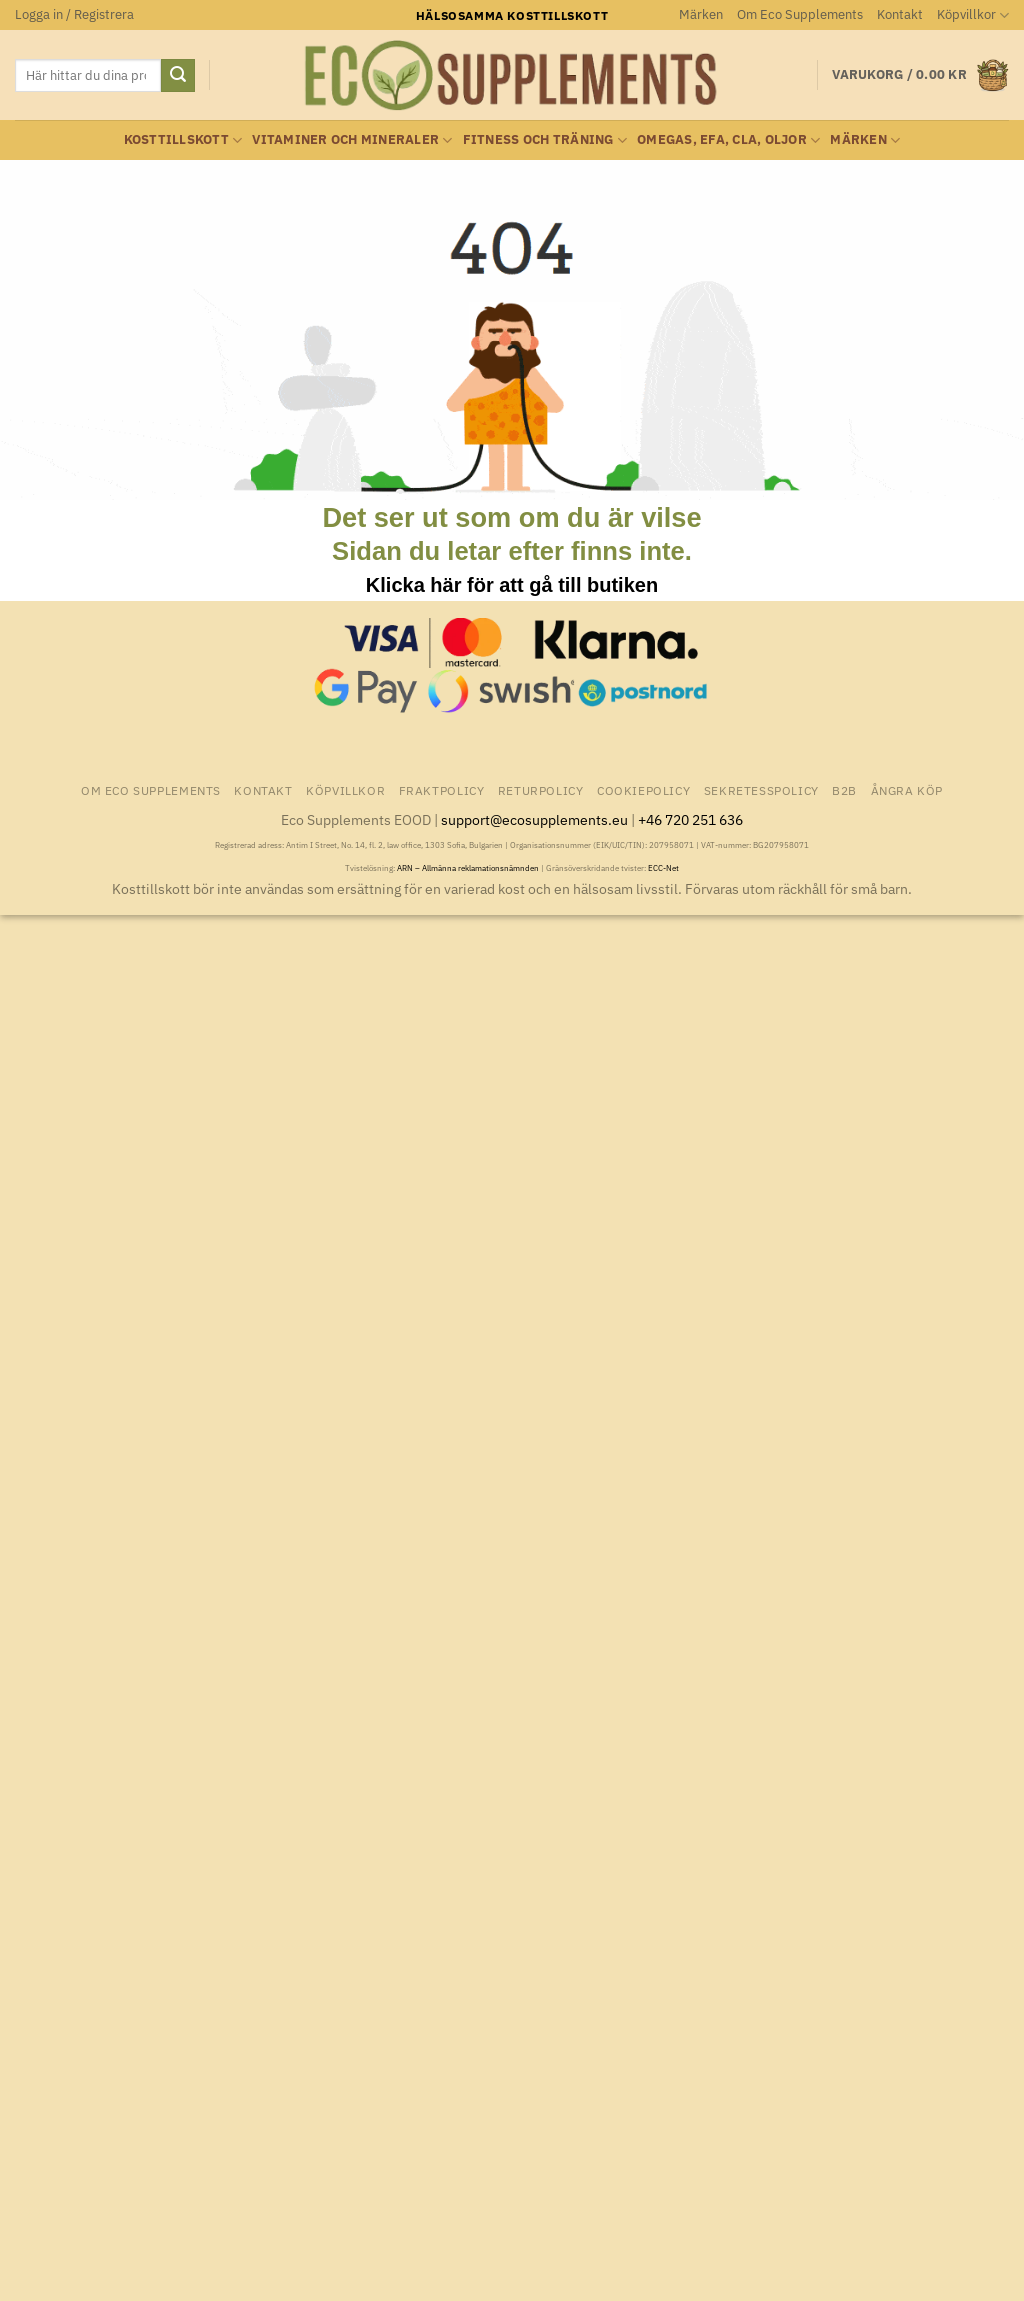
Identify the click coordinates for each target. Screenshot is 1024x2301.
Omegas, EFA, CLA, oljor (728, 140)
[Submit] (178, 76)
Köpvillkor (973, 15)
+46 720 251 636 (690, 819)
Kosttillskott (183, 140)
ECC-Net (663, 868)
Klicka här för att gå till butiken (512, 585)
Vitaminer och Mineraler (352, 140)
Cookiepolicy (643, 790)
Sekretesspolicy (761, 790)
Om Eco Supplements (800, 14)
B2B (844, 790)
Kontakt (900, 14)
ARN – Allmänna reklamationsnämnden (468, 868)
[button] (74, 15)
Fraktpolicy (442, 790)
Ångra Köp (907, 790)
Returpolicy (541, 790)
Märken (701, 14)
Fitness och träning (545, 140)
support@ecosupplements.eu (534, 819)
